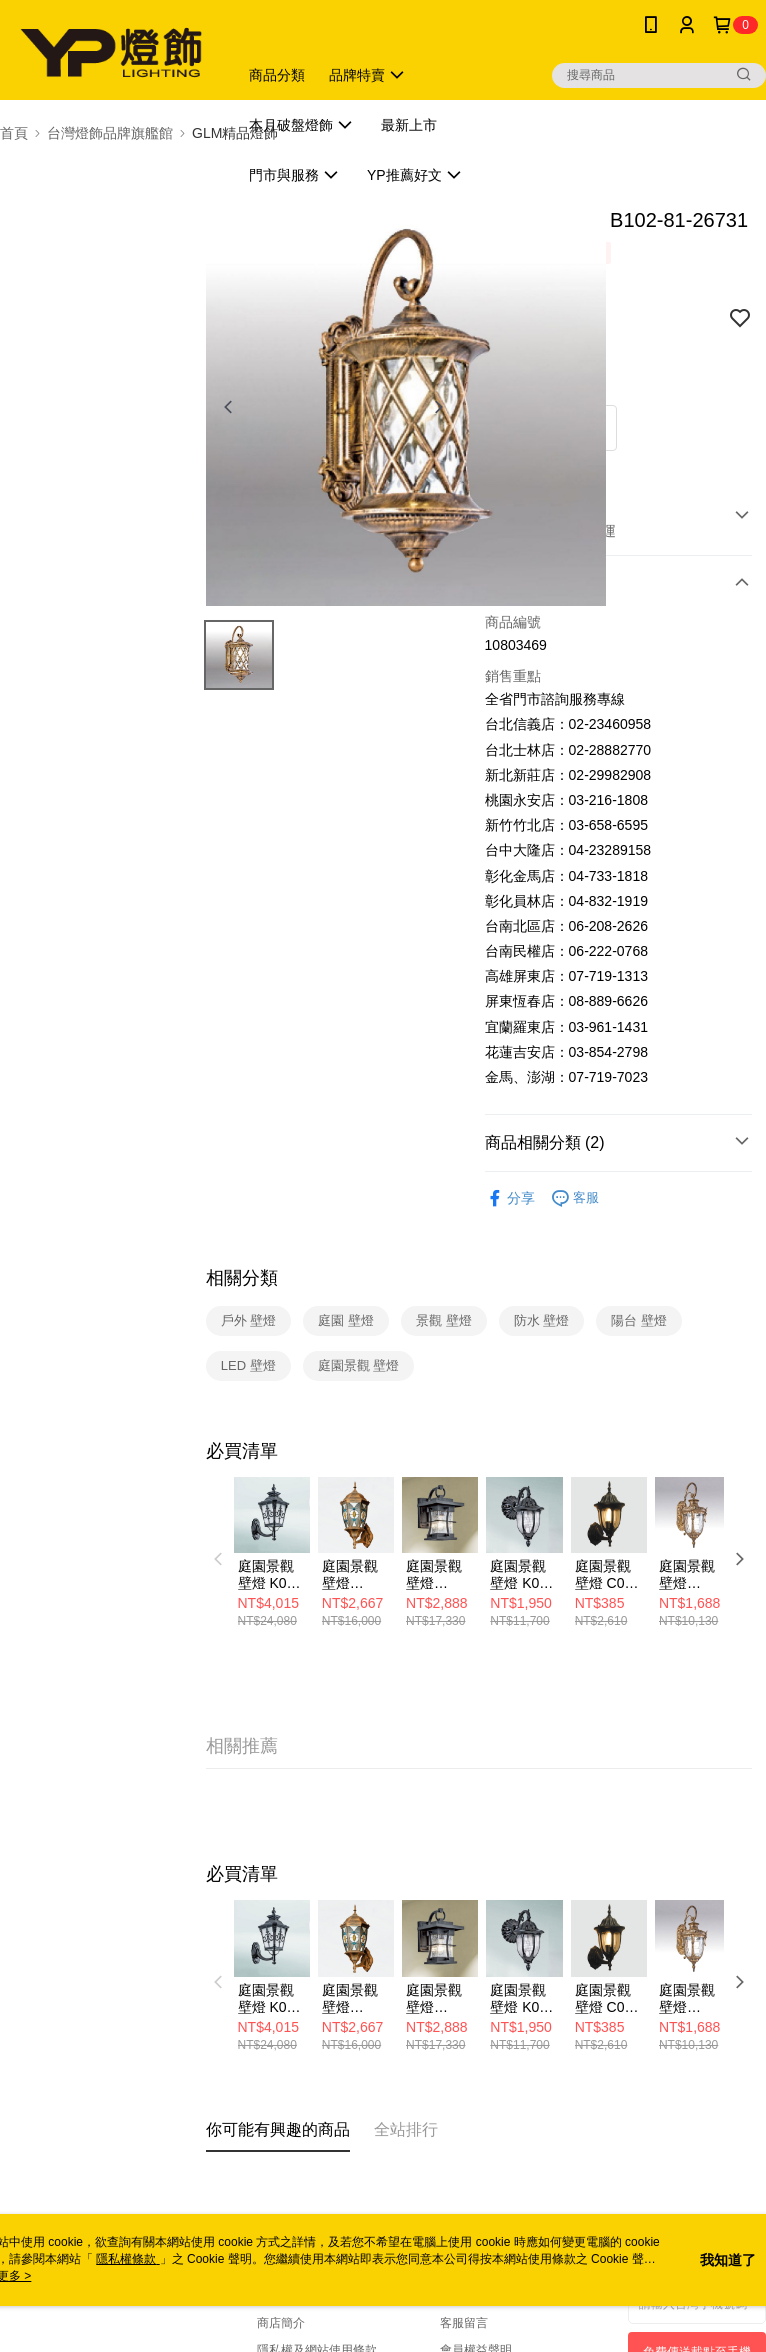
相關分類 (242, 1278)
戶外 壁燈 (249, 1320)
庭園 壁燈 (346, 1320)
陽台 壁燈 (639, 1320)
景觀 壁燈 (444, 1320)
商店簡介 (281, 2323)
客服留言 (464, 2323)
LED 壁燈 (248, 1365)
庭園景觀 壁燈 (359, 1365)
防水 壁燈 (542, 1320)
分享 (510, 1198)
